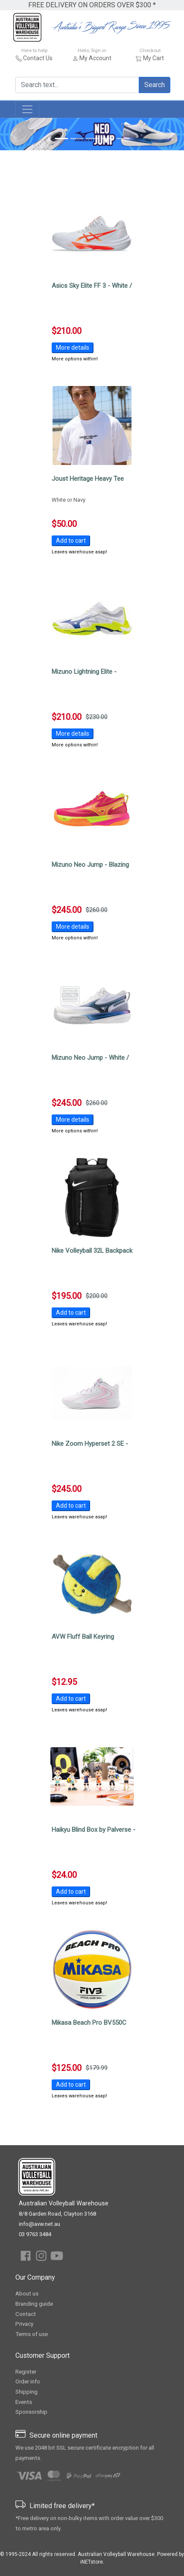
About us (26, 2293)
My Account (95, 58)
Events (23, 2402)
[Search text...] (77, 85)
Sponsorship (31, 2412)
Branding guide (34, 2304)
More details (72, 347)
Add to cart (71, 540)
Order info (27, 2381)
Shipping (26, 2392)
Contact (25, 2314)
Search (154, 85)
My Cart (153, 58)
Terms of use (31, 2334)
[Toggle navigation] (27, 109)
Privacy (24, 2324)
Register (25, 2371)
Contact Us (38, 58)
